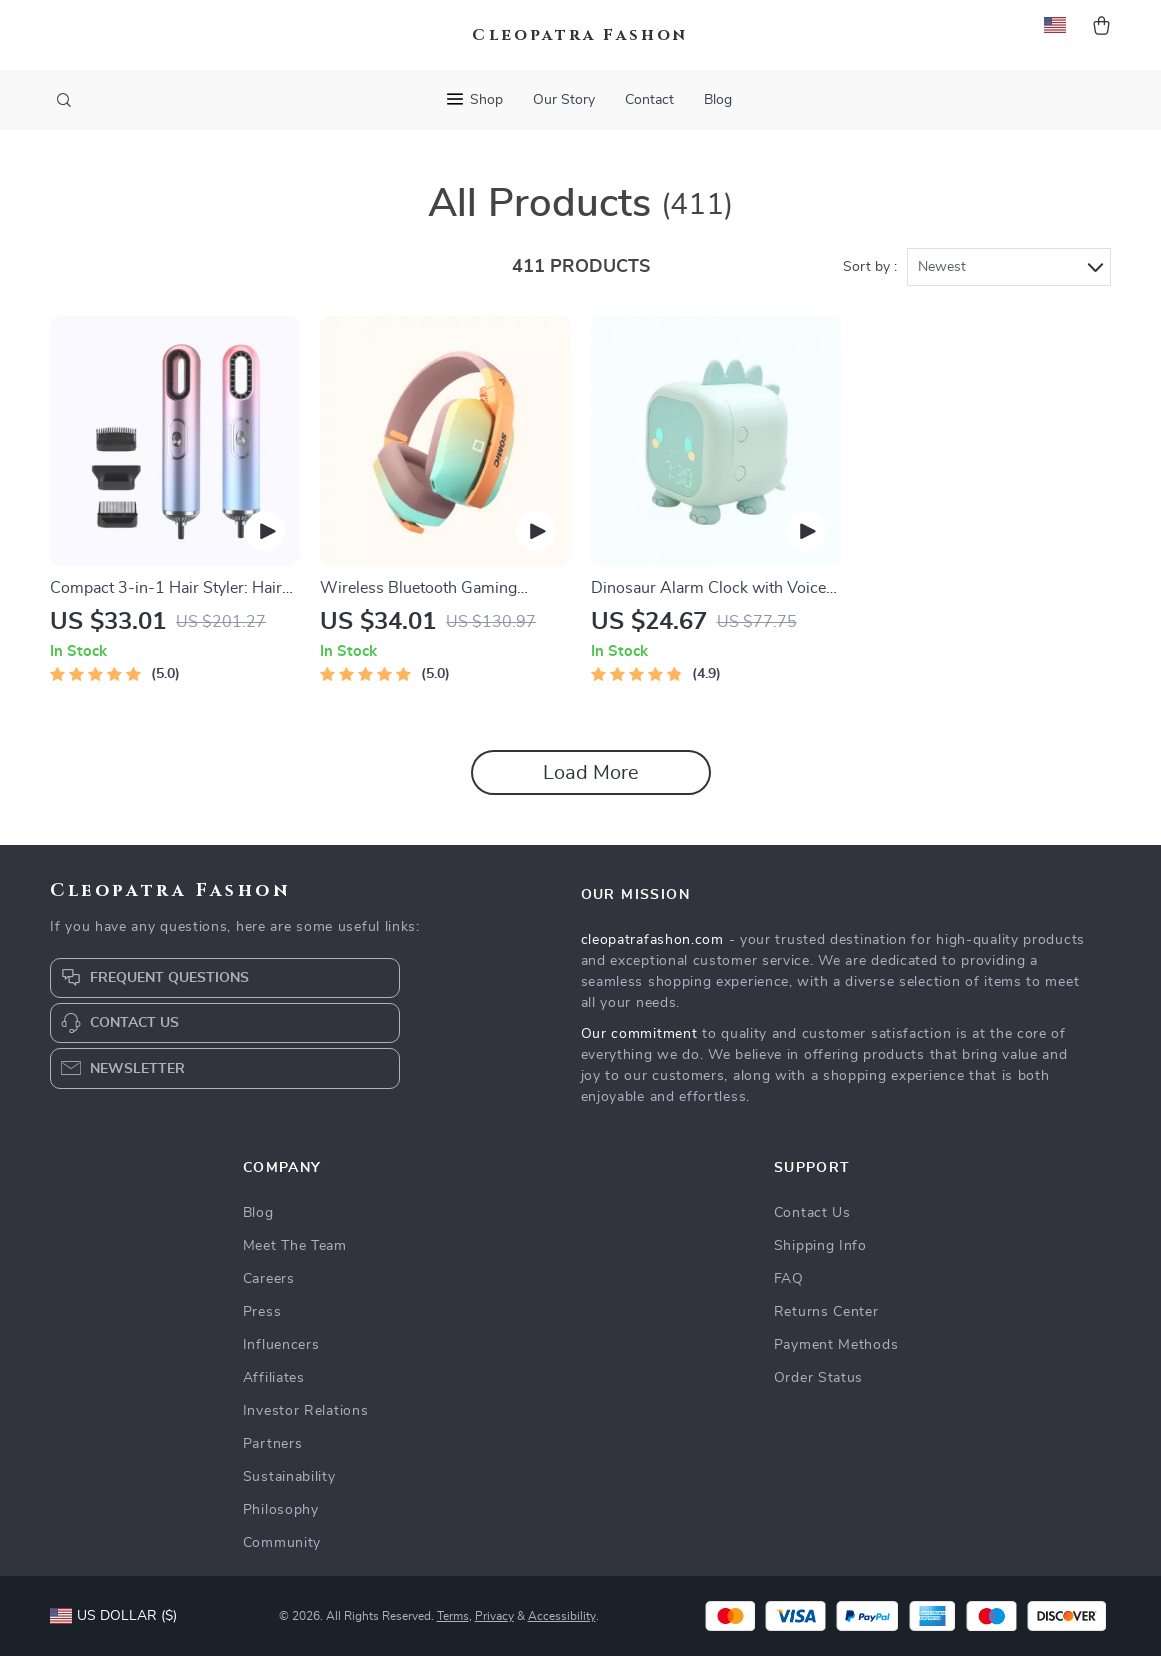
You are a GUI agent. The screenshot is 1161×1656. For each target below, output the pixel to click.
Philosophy (281, 1510)
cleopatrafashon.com (652, 940)
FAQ (789, 1279)
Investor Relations (306, 1411)
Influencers (281, 1345)
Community (282, 1543)
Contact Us (812, 1213)
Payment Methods (836, 1345)
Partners (273, 1444)
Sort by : (870, 267)
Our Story (564, 100)
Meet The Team (295, 1246)
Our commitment (639, 1034)
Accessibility (562, 1616)
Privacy (494, 1616)
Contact (649, 100)
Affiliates (274, 1378)
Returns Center (826, 1312)
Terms (453, 1616)
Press (262, 1312)
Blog (718, 100)
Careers (269, 1279)
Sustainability (289, 1477)
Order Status (818, 1378)
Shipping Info (820, 1246)
